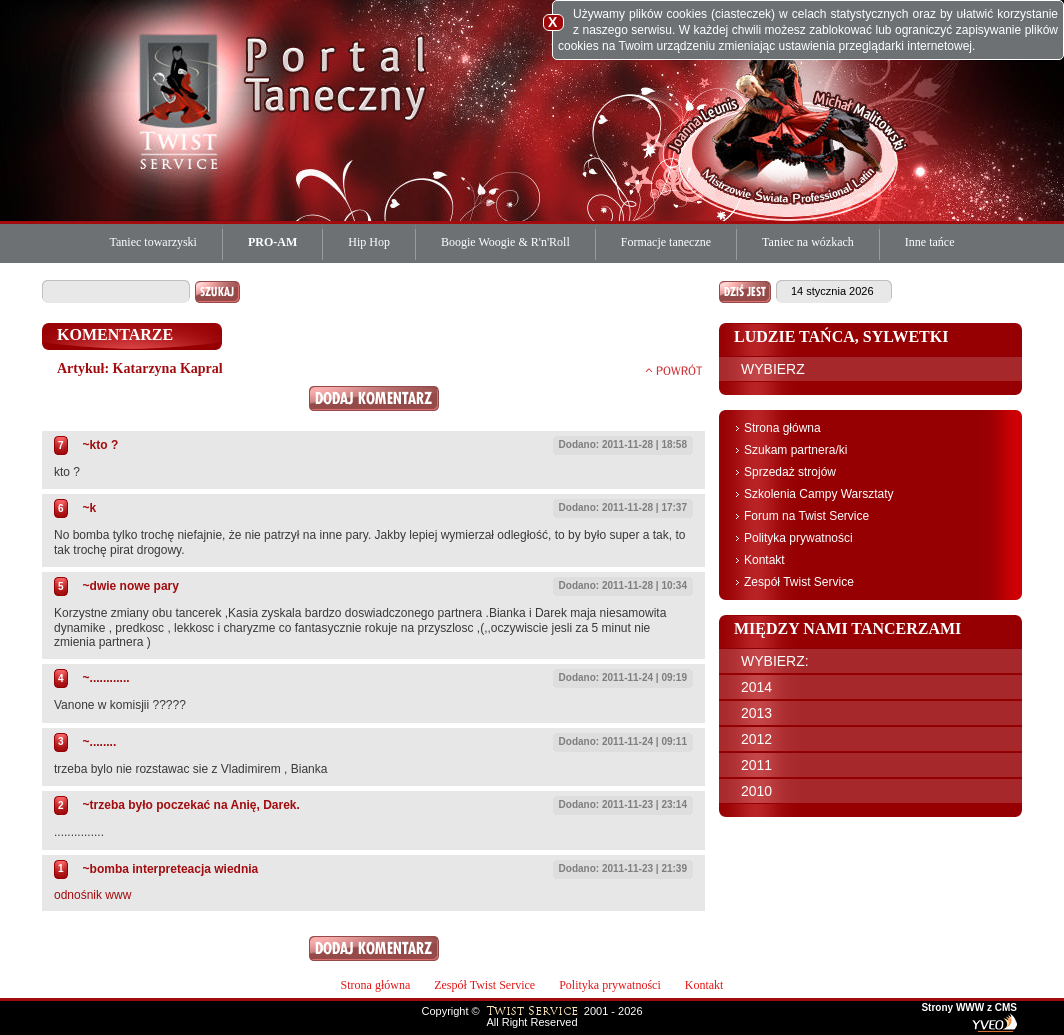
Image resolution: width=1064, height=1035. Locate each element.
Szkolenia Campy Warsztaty (819, 494)
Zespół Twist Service (799, 582)
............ (110, 678)
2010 (756, 791)
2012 (756, 739)
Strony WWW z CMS (969, 1008)
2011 (756, 765)
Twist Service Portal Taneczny (182, 100)
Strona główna (782, 428)
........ (103, 742)
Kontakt (764, 560)
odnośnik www (92, 895)
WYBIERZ (773, 369)
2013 (756, 713)
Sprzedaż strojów (790, 472)
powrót (674, 370)
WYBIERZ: (775, 661)
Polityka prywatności (798, 538)
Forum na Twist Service (806, 516)
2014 (756, 687)
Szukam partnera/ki (795, 450)
